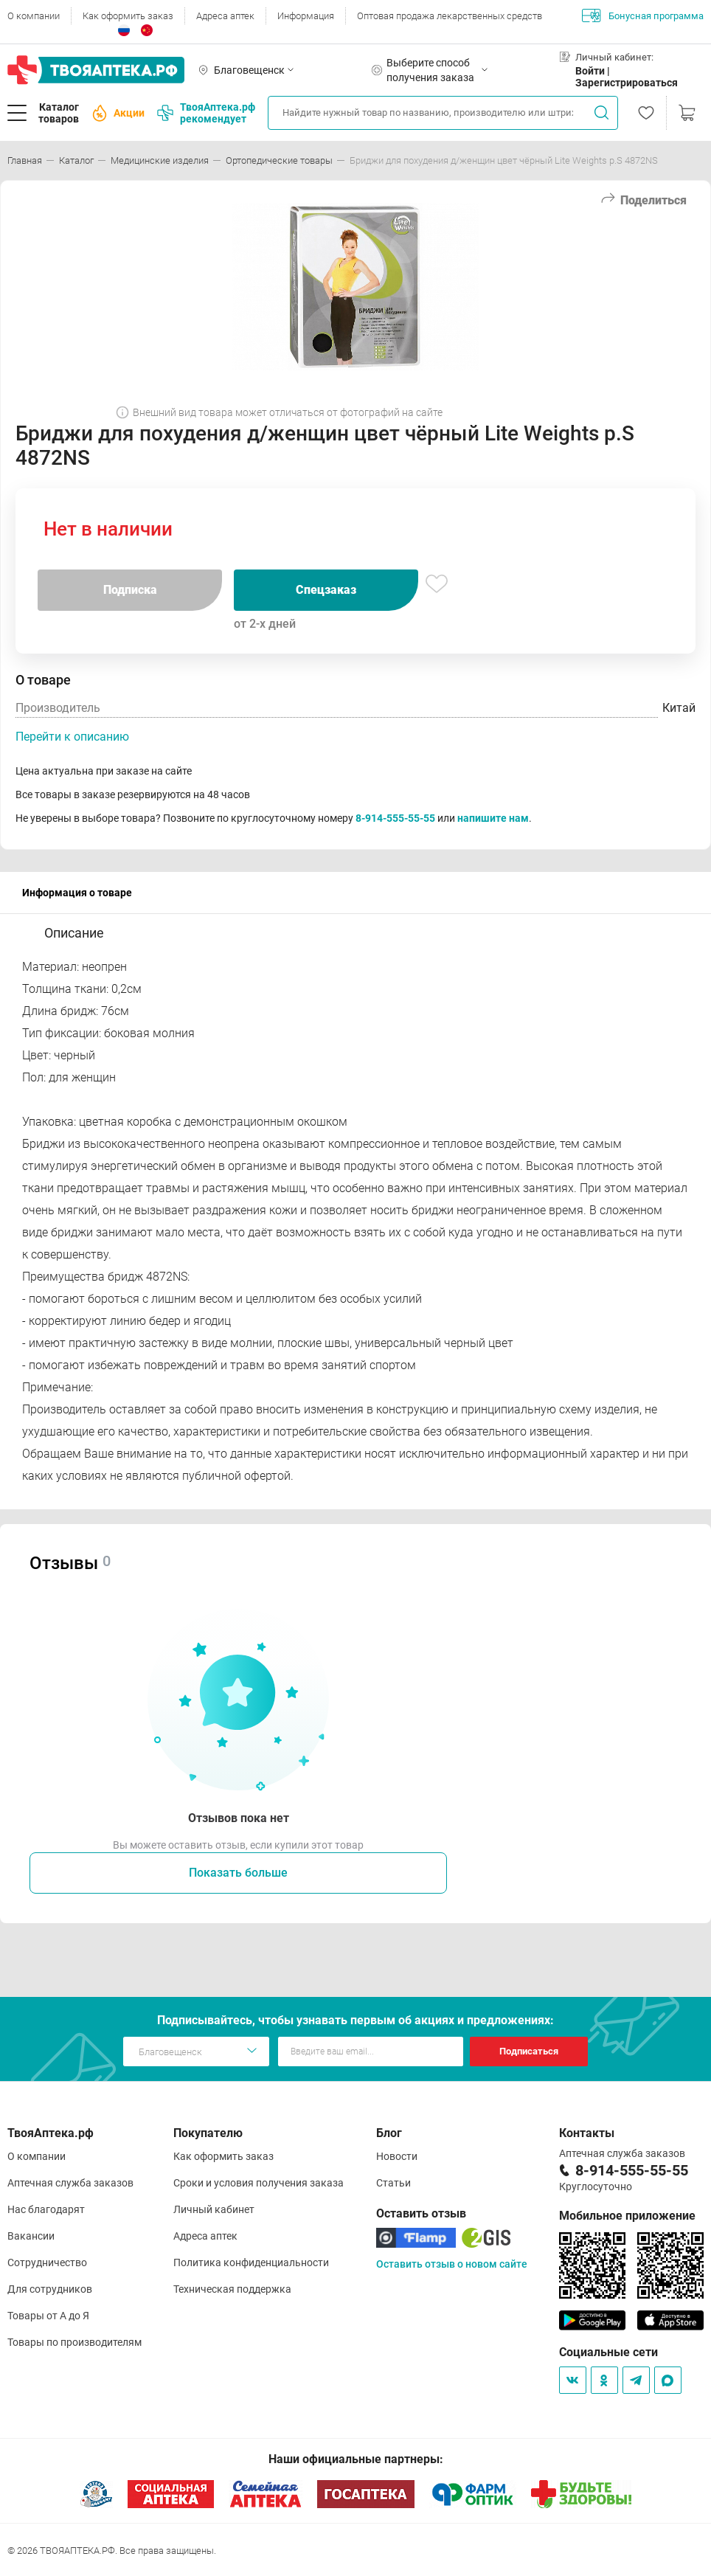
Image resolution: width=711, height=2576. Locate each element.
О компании (33, 15)
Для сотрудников (49, 2289)
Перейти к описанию (72, 737)
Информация (305, 15)
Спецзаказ (326, 590)
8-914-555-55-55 (395, 818)
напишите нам (493, 818)
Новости (396, 2156)
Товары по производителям (74, 2342)
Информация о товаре (77, 893)
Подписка (130, 590)
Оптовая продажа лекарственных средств (449, 15)
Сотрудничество (47, 2262)
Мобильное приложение (627, 2216)
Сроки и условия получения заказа (258, 2183)
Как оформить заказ (128, 15)
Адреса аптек (225, 15)
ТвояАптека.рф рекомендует (206, 113)
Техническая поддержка (232, 2289)
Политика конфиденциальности (251, 2262)
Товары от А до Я (48, 2315)
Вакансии (31, 2236)
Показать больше (238, 1873)
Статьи (393, 2183)
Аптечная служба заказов (70, 2183)
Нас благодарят (46, 2209)
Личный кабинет (213, 2209)
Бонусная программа (643, 15)
